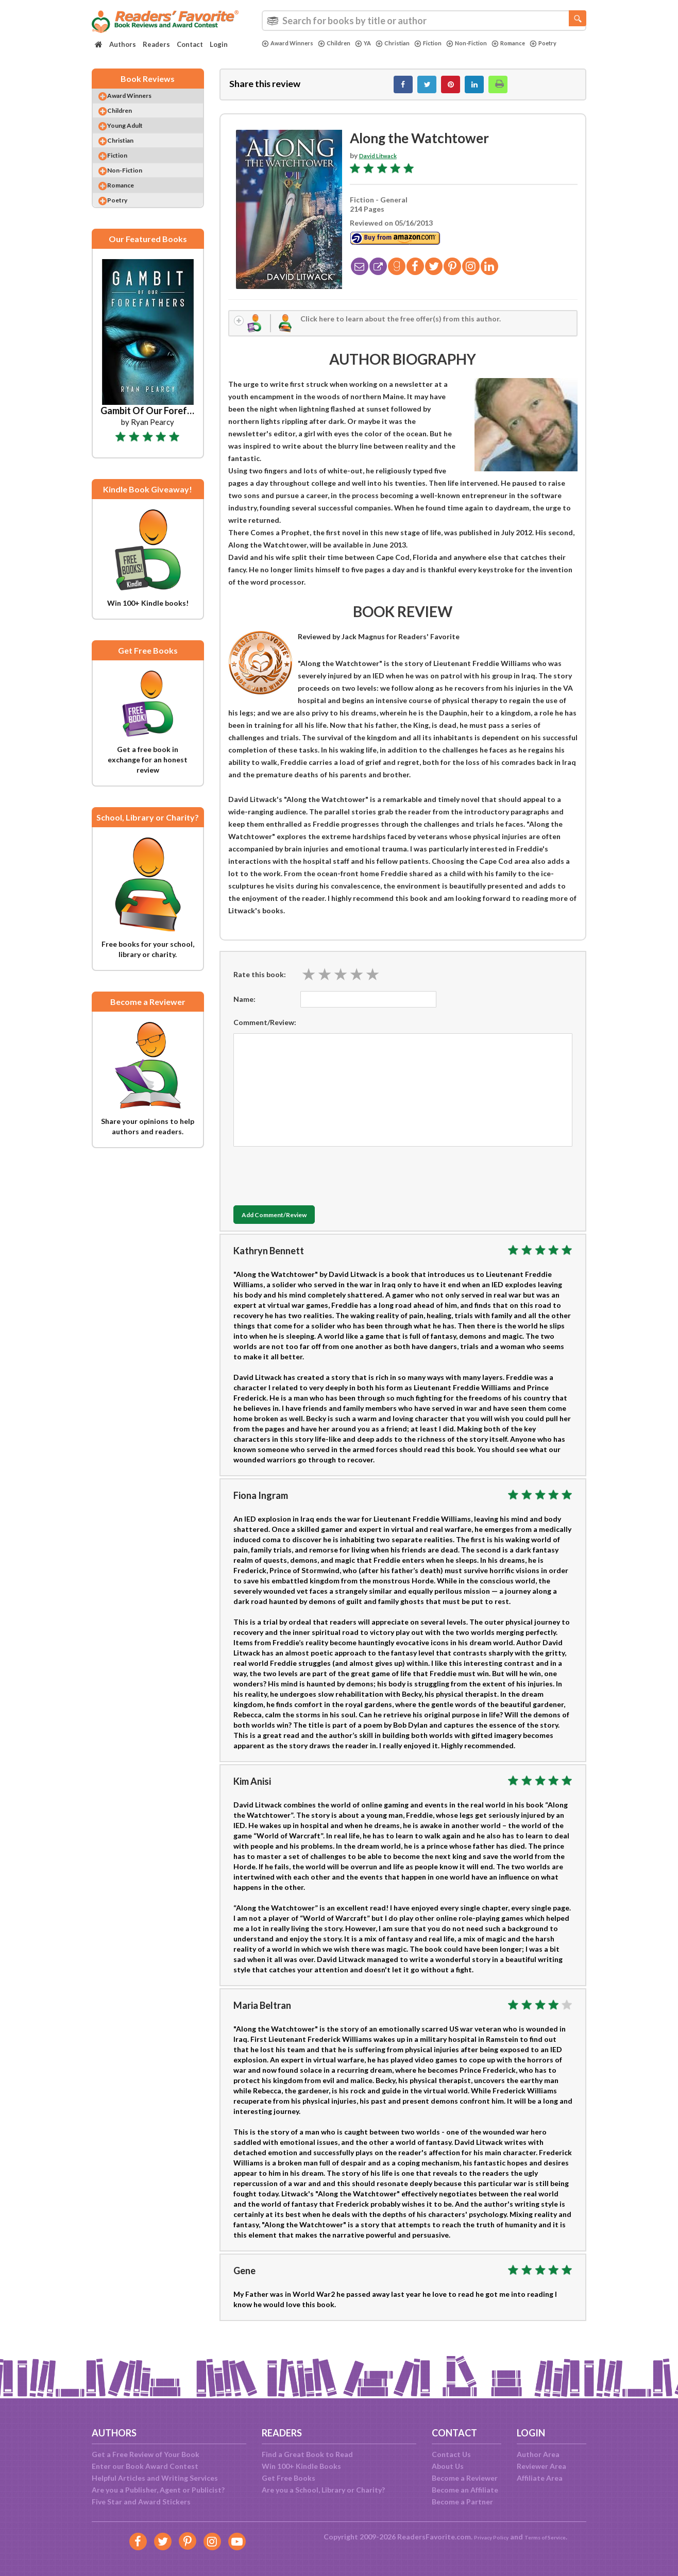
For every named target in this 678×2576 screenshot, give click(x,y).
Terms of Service (551, 2536)
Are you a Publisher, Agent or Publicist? (158, 2489)
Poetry (277, 52)
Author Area (538, 2454)
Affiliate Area (540, 2477)
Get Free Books (288, 2477)
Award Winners (291, 43)
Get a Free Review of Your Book (145, 2454)
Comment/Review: (264, 1032)
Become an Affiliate (465, 2489)
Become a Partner (462, 2501)
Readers (156, 44)
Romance (540, 43)
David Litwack (383, 161)
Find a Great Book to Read (307, 2454)
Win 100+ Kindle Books (301, 2466)
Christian (408, 43)
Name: (244, 1009)
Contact (190, 44)
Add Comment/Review (294, 1225)
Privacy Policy (483, 2536)
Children (344, 43)
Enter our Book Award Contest (145, 2466)
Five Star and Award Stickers (141, 2501)
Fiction (448, 43)
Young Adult (135, 139)
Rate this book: (259, 984)
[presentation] (311, 1184)
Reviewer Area (541, 2466)
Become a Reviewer (465, 2477)
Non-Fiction (492, 43)
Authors (122, 44)
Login (219, 44)
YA (375, 43)
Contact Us (451, 2454)
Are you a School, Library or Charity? (323, 2489)
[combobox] (424, 20)
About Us (448, 2466)
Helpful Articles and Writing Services (155, 2477)
